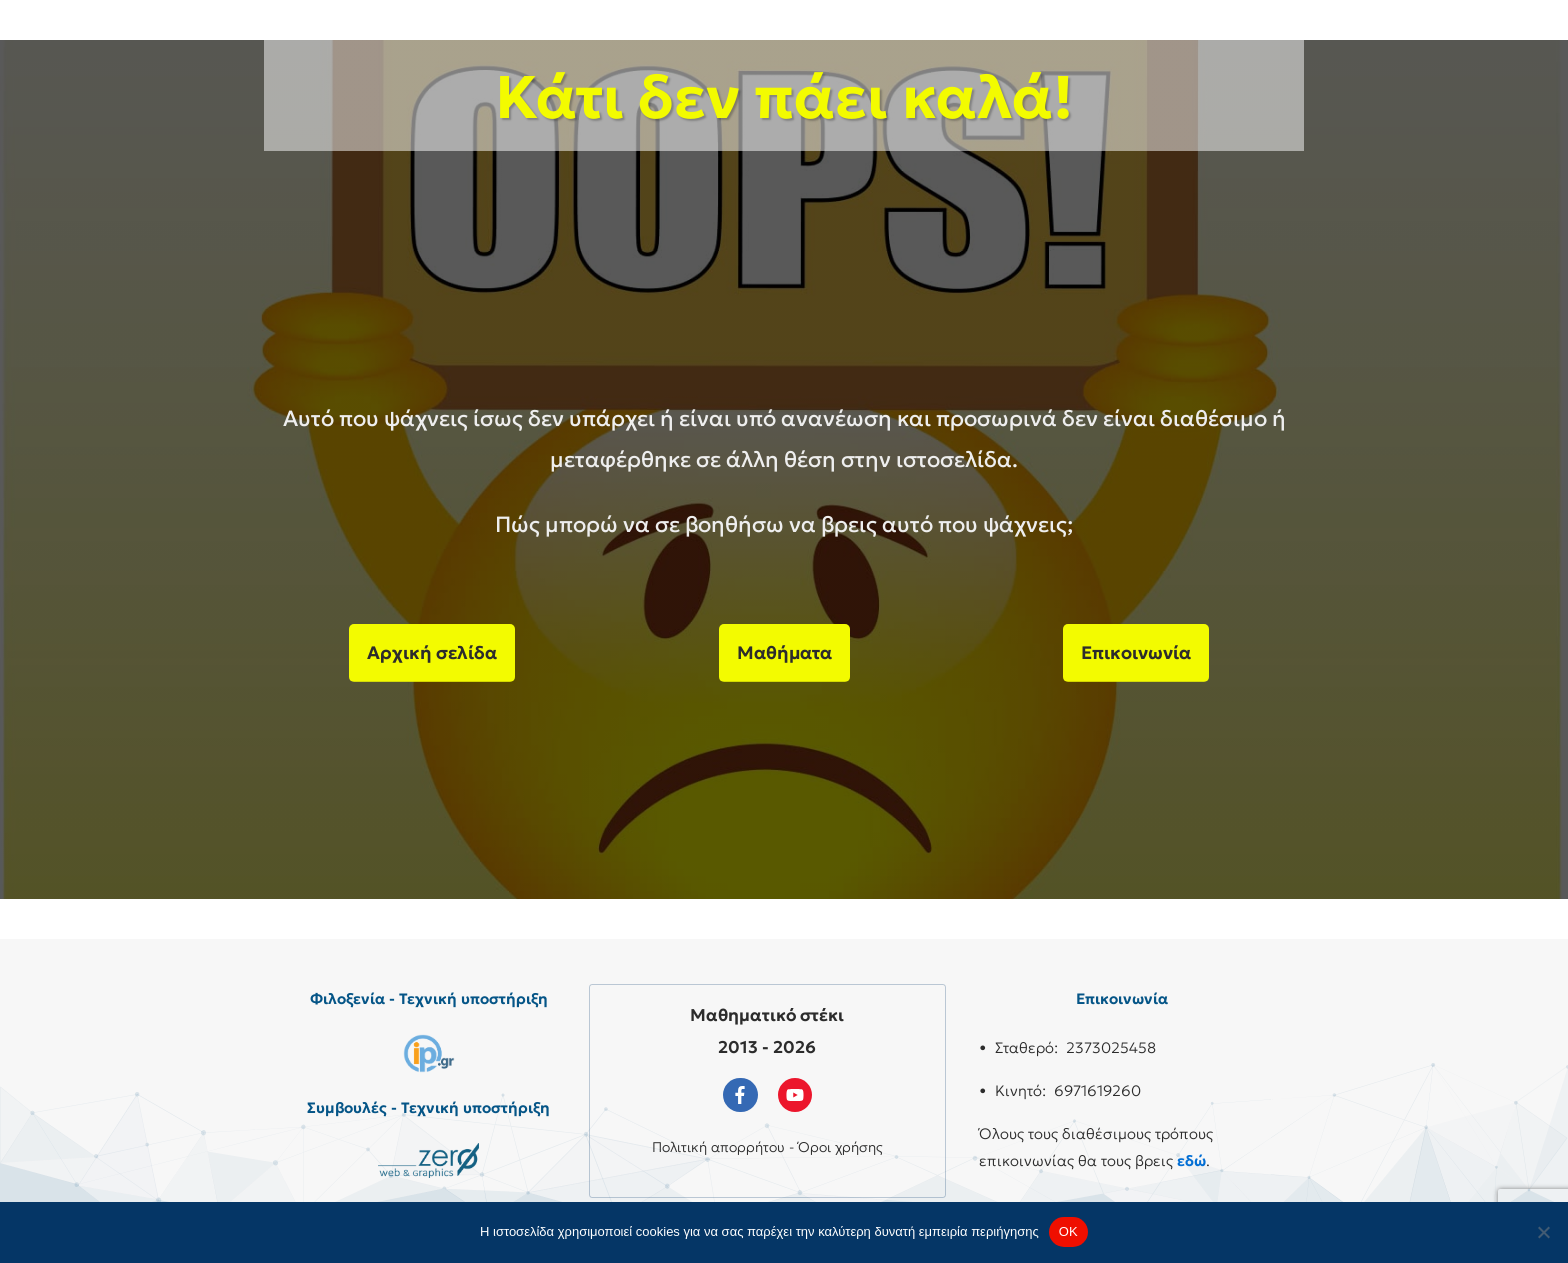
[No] (1543, 1232)
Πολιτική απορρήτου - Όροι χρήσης (767, 1147)
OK (1068, 1231)
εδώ (1191, 1160)
